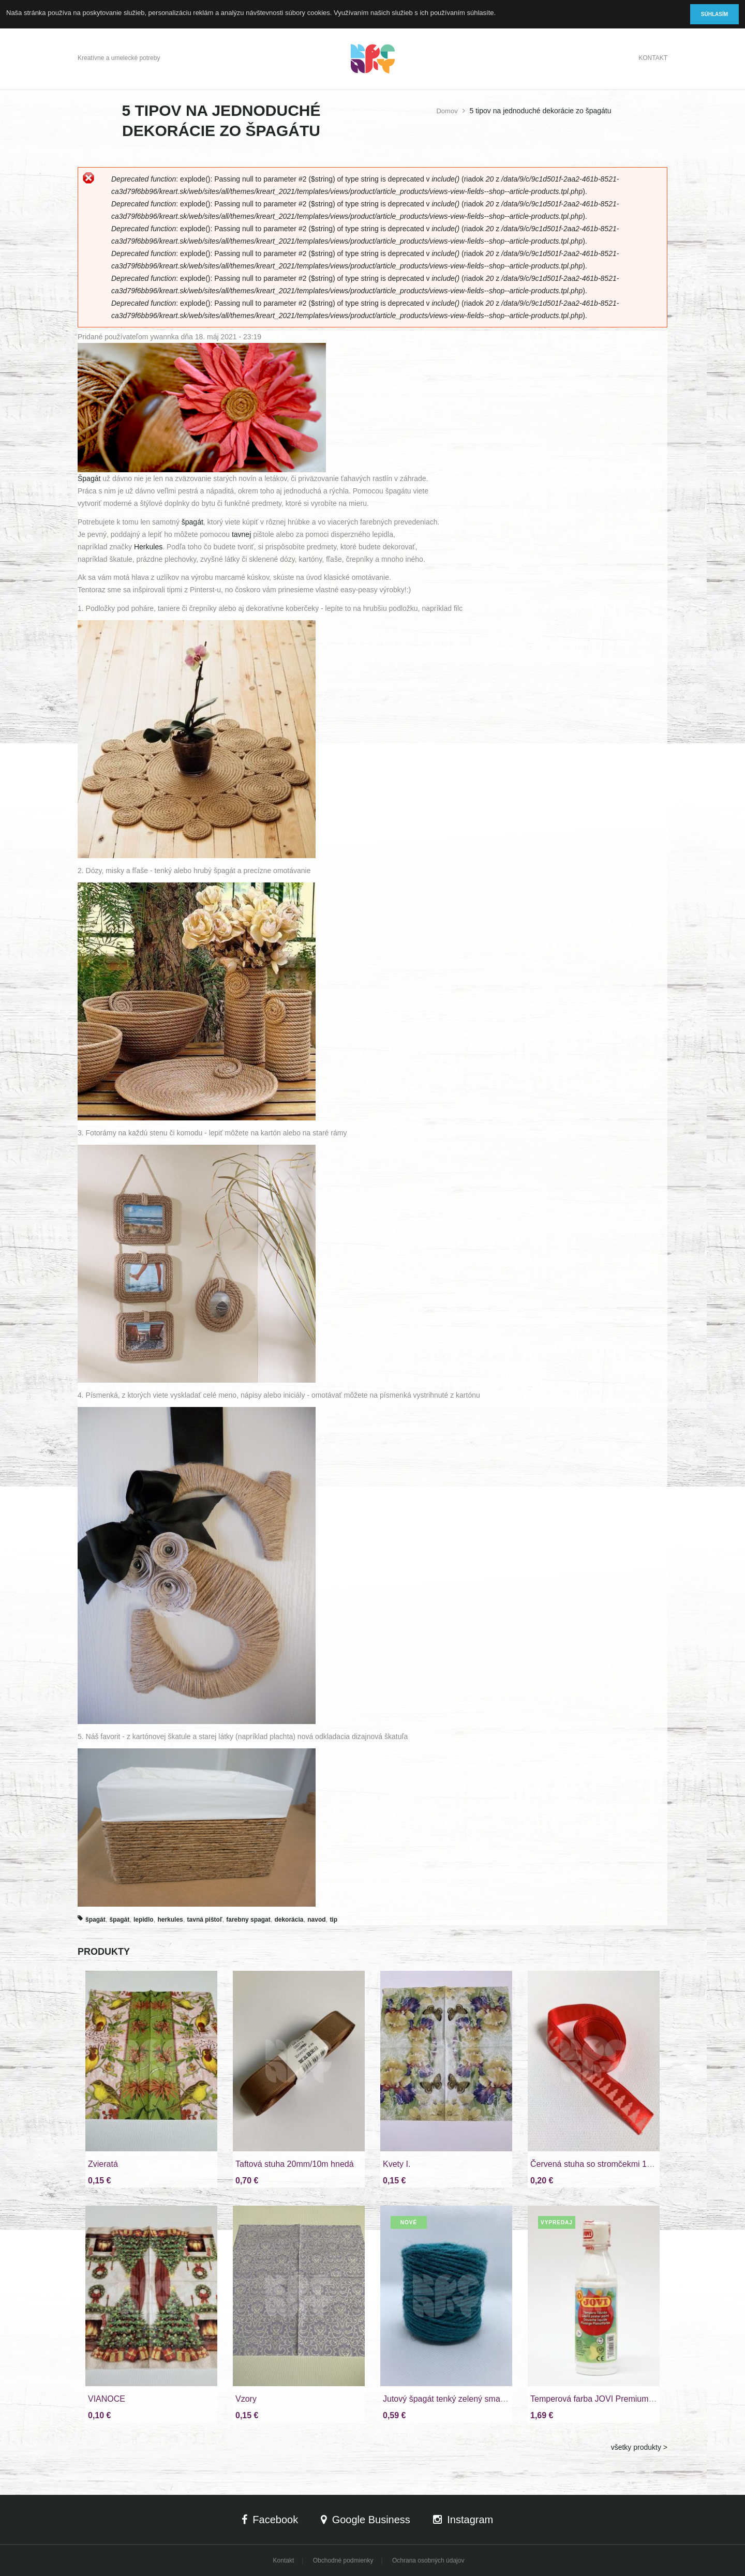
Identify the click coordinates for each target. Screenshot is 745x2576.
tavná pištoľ (204, 1919)
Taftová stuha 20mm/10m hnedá (294, 2164)
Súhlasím (714, 14)
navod (316, 1919)
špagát (192, 522)
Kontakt (652, 58)
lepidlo (143, 1919)
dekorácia (288, 1919)
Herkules (148, 547)
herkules (170, 1919)
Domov (446, 111)
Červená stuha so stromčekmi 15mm (597, 2164)
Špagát (89, 478)
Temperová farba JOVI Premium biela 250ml (611, 2398)
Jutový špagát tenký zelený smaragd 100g (460, 2398)
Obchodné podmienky (343, 2560)
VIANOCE (106, 2398)
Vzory (246, 2398)
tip (333, 1919)
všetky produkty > (639, 2447)
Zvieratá (103, 2164)
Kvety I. (396, 2164)
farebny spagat (248, 1919)
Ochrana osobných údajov (428, 2560)
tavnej (241, 534)
